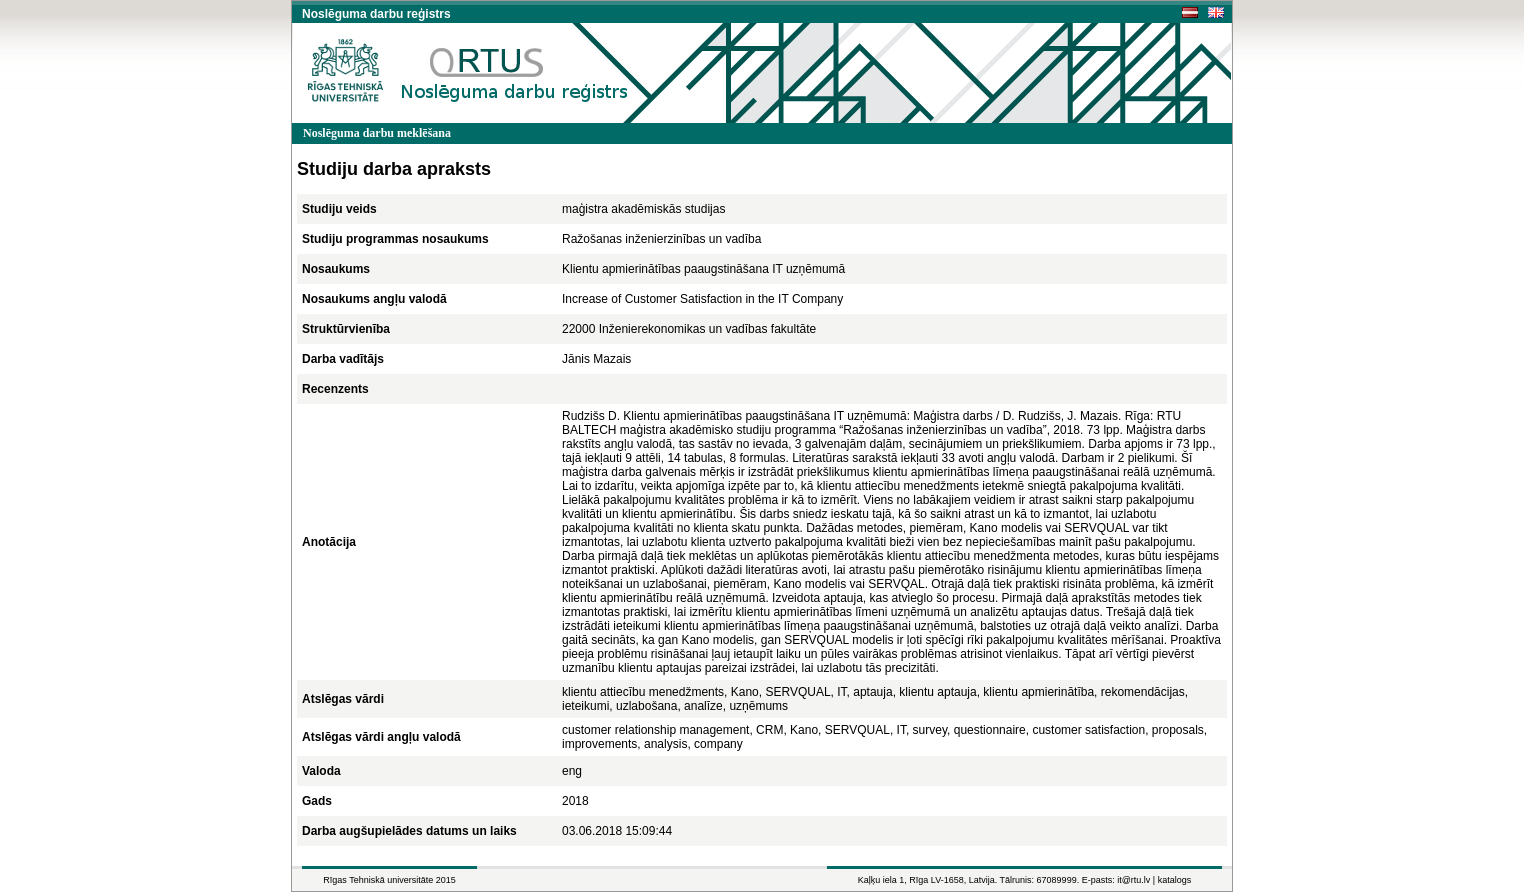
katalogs (1175, 880)
